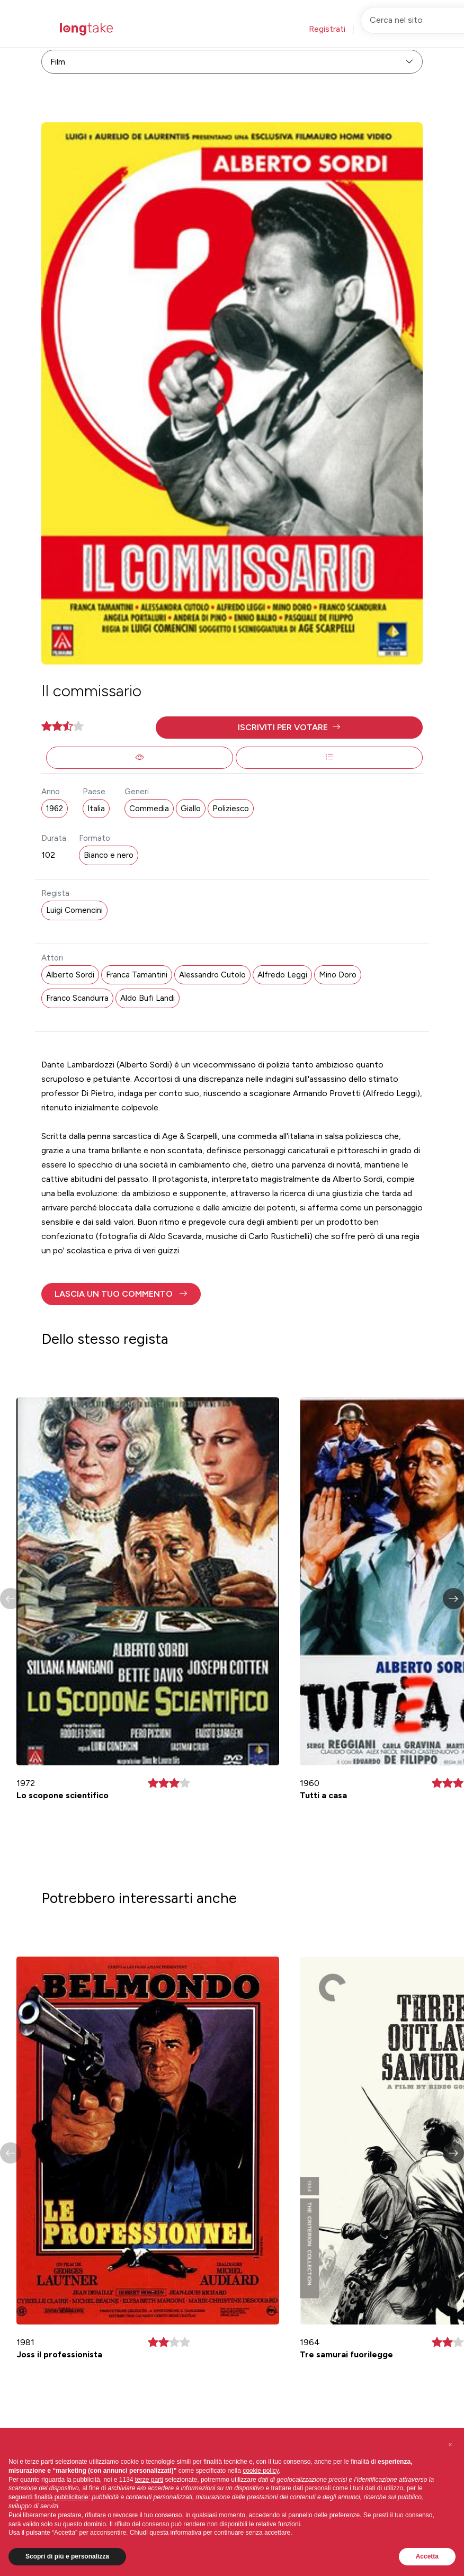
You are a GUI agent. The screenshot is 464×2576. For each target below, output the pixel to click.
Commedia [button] (149, 808)
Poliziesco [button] (230, 808)
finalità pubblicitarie (61, 2497)
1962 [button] (54, 808)
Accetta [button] (427, 2556)
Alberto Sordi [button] (70, 975)
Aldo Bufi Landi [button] (147, 998)
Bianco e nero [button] (108, 855)
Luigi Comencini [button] (74, 910)
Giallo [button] (191, 808)
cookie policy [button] (261, 2470)
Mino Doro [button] (337, 975)
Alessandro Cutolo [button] (212, 975)
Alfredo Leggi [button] (282, 975)
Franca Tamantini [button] (136, 975)
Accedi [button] (379, 29)
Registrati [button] (327, 29)
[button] (289, 727)
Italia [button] (96, 808)
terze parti (149, 2479)
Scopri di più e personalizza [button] (67, 2556)
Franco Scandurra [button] (77, 998)
